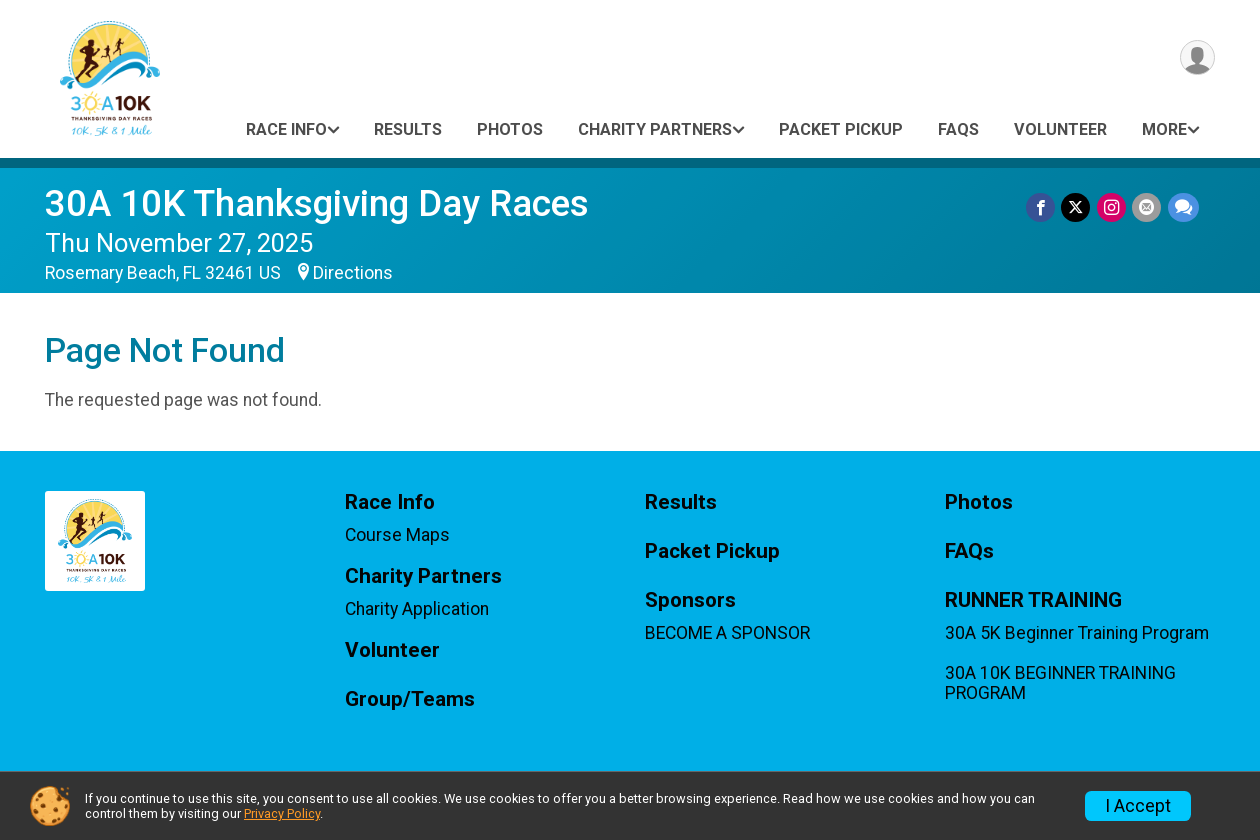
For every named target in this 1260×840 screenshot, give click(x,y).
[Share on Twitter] (1077, 207)
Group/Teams (410, 699)
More (1164, 129)
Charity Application (417, 609)
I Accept (1138, 806)
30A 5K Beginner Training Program (1077, 633)
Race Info (286, 129)
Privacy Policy (282, 813)
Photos (510, 129)
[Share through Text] (1183, 207)
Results (408, 129)
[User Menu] (1196, 58)
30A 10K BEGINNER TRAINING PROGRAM (1060, 683)
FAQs (958, 129)
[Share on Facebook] (1042, 207)
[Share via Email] (1147, 207)
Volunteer (1060, 129)
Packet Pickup (841, 129)
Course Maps (397, 535)
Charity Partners (655, 129)
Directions (353, 273)
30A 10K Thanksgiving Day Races (317, 203)
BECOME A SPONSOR (727, 633)
